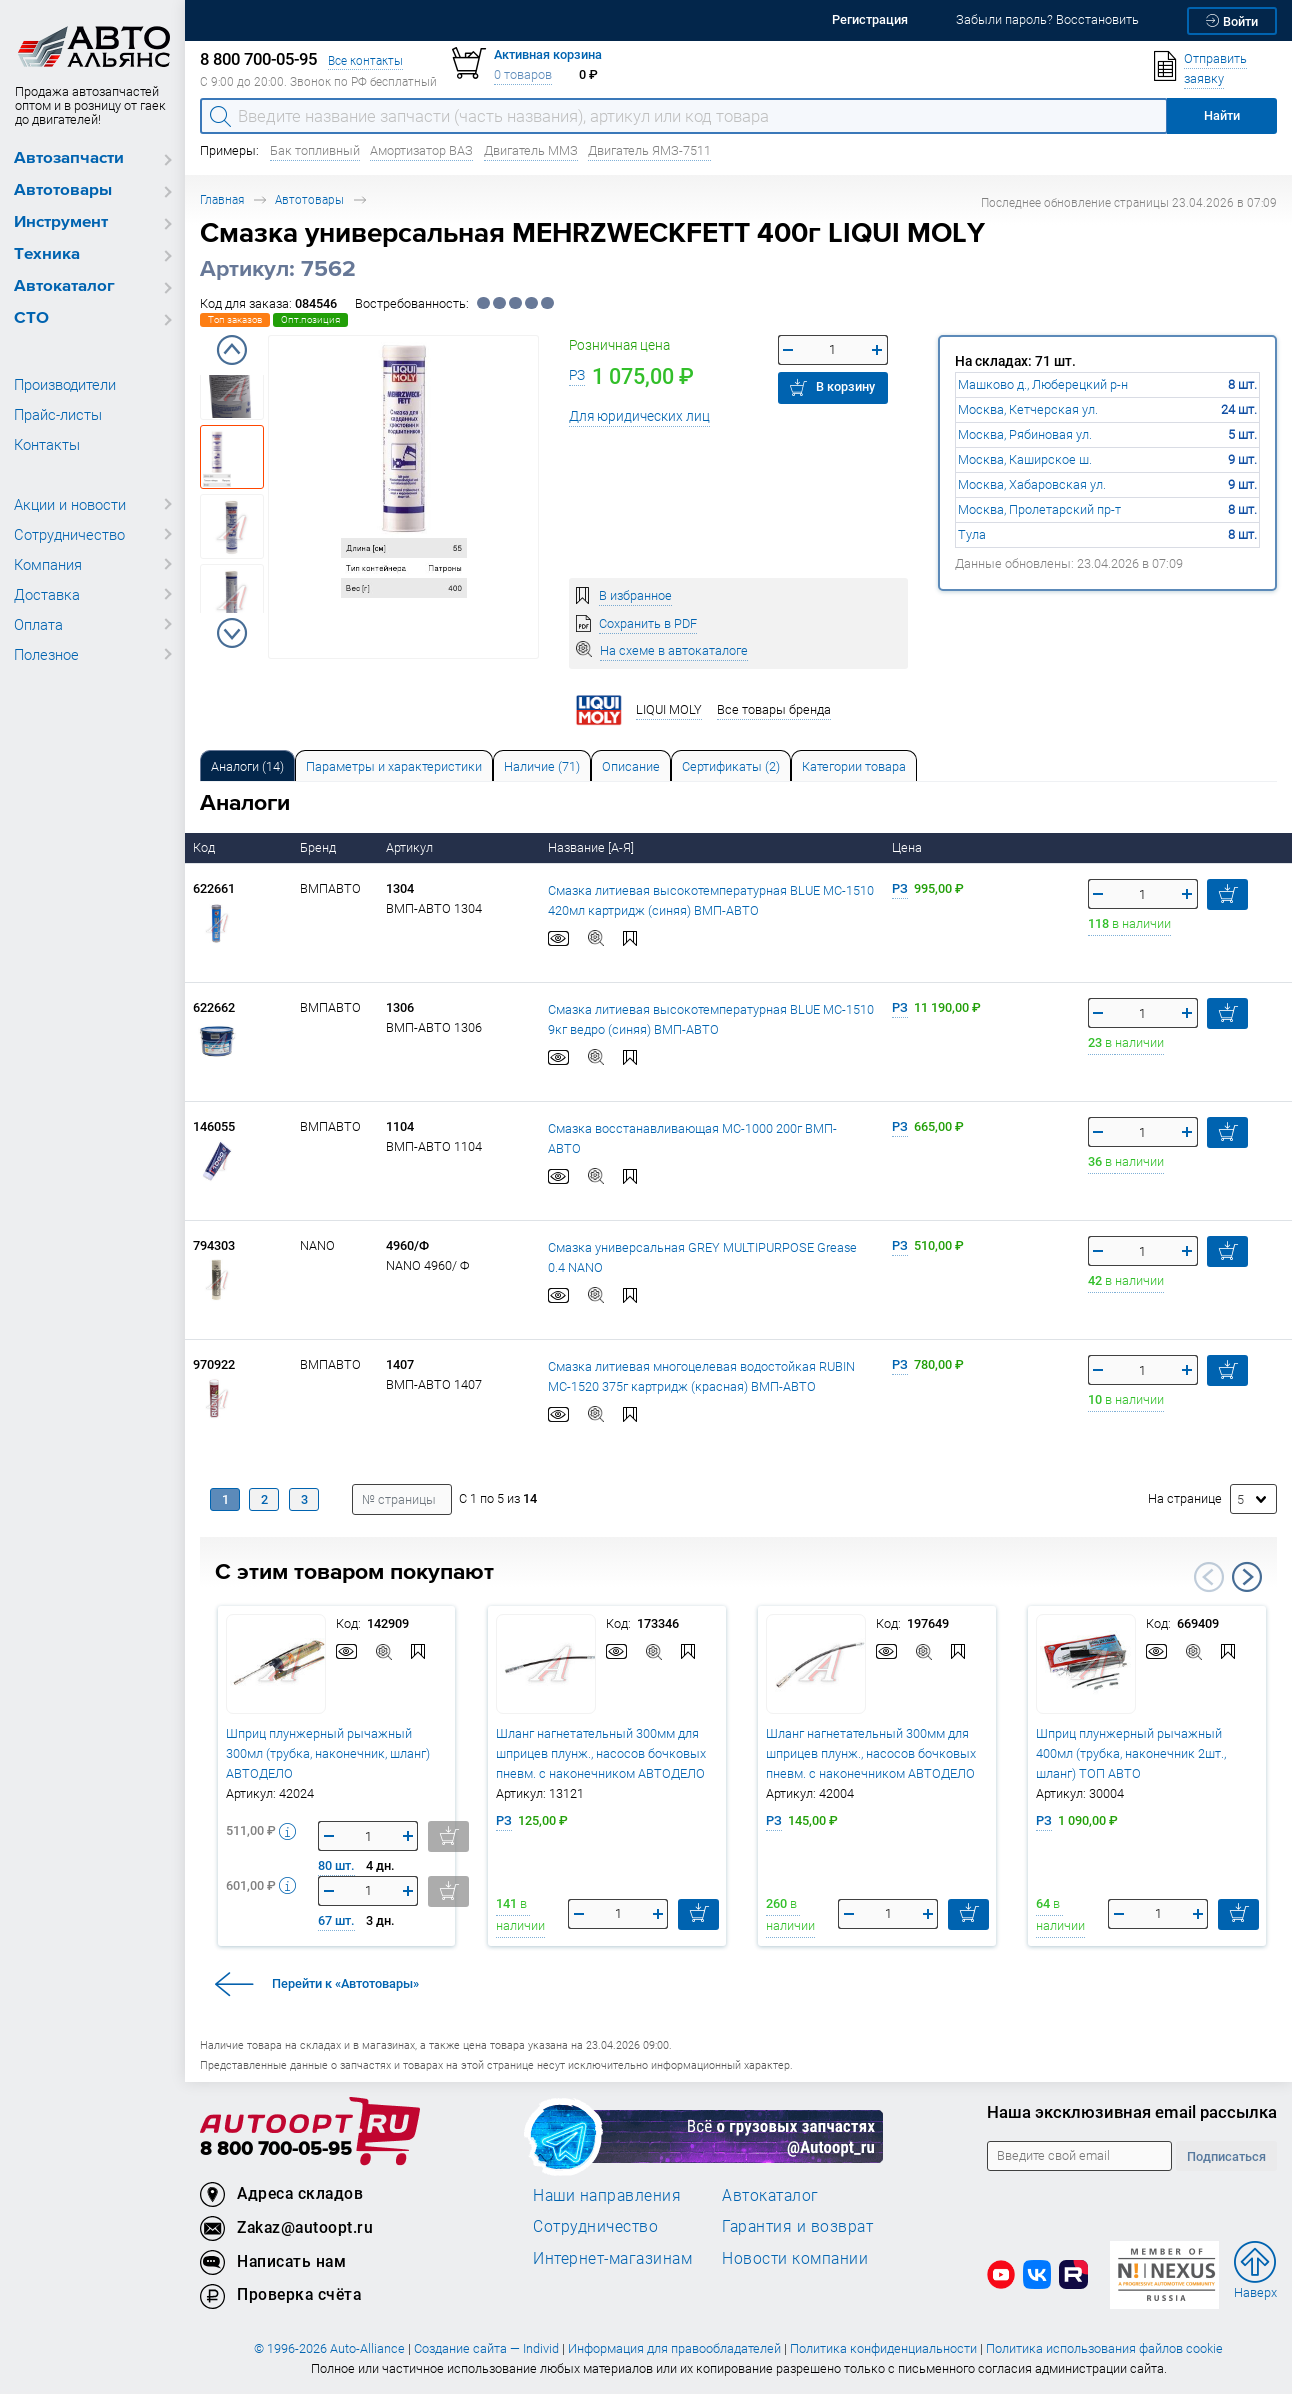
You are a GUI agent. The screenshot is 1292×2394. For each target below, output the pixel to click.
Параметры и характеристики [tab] (394, 766)
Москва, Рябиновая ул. (1025, 434)
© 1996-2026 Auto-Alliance (329, 2348)
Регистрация (870, 19)
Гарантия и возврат (797, 2226)
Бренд (319, 847)
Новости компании (795, 2258)
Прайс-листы (58, 414)
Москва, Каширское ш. (1025, 459)
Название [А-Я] (592, 847)
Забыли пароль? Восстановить (1047, 19)
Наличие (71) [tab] (542, 766)
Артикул (411, 847)
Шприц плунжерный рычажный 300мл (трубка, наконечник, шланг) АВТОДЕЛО (328, 1753)
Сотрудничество (69, 534)
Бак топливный (315, 150)
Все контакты (365, 60)
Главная (222, 199)
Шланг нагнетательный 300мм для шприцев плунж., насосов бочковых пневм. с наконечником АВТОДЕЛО (601, 1753)
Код (205, 847)
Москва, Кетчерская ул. (1028, 409)
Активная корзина (548, 54)
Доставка (47, 594)
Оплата (38, 624)
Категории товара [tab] (854, 766)
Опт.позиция (310, 319)
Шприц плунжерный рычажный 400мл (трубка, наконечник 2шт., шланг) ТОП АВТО (1131, 1753)
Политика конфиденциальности (883, 2348)
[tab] (247, 765)
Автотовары (63, 190)
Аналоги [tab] (247, 766)
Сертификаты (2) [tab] (731, 766)
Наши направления (607, 2195)
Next (232, 633)
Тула (972, 534)
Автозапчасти (69, 158)
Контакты (47, 444)
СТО (31, 318)
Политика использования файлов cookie (1104, 2348)
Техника (47, 254)
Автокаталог (64, 286)
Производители (65, 384)
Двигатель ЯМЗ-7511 (649, 150)
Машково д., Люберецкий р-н (1043, 384)
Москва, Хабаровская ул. (1032, 484)
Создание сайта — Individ (486, 2348)
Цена (908, 847)
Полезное (46, 654)
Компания (48, 564)
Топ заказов (235, 319)
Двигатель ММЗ (531, 150)
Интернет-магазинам (612, 2258)
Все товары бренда (774, 709)
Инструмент (61, 222)
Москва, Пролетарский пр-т (1039, 509)
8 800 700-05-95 (276, 2149)
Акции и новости (70, 504)
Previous (232, 350)
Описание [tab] (631, 766)
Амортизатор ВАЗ (421, 150)
